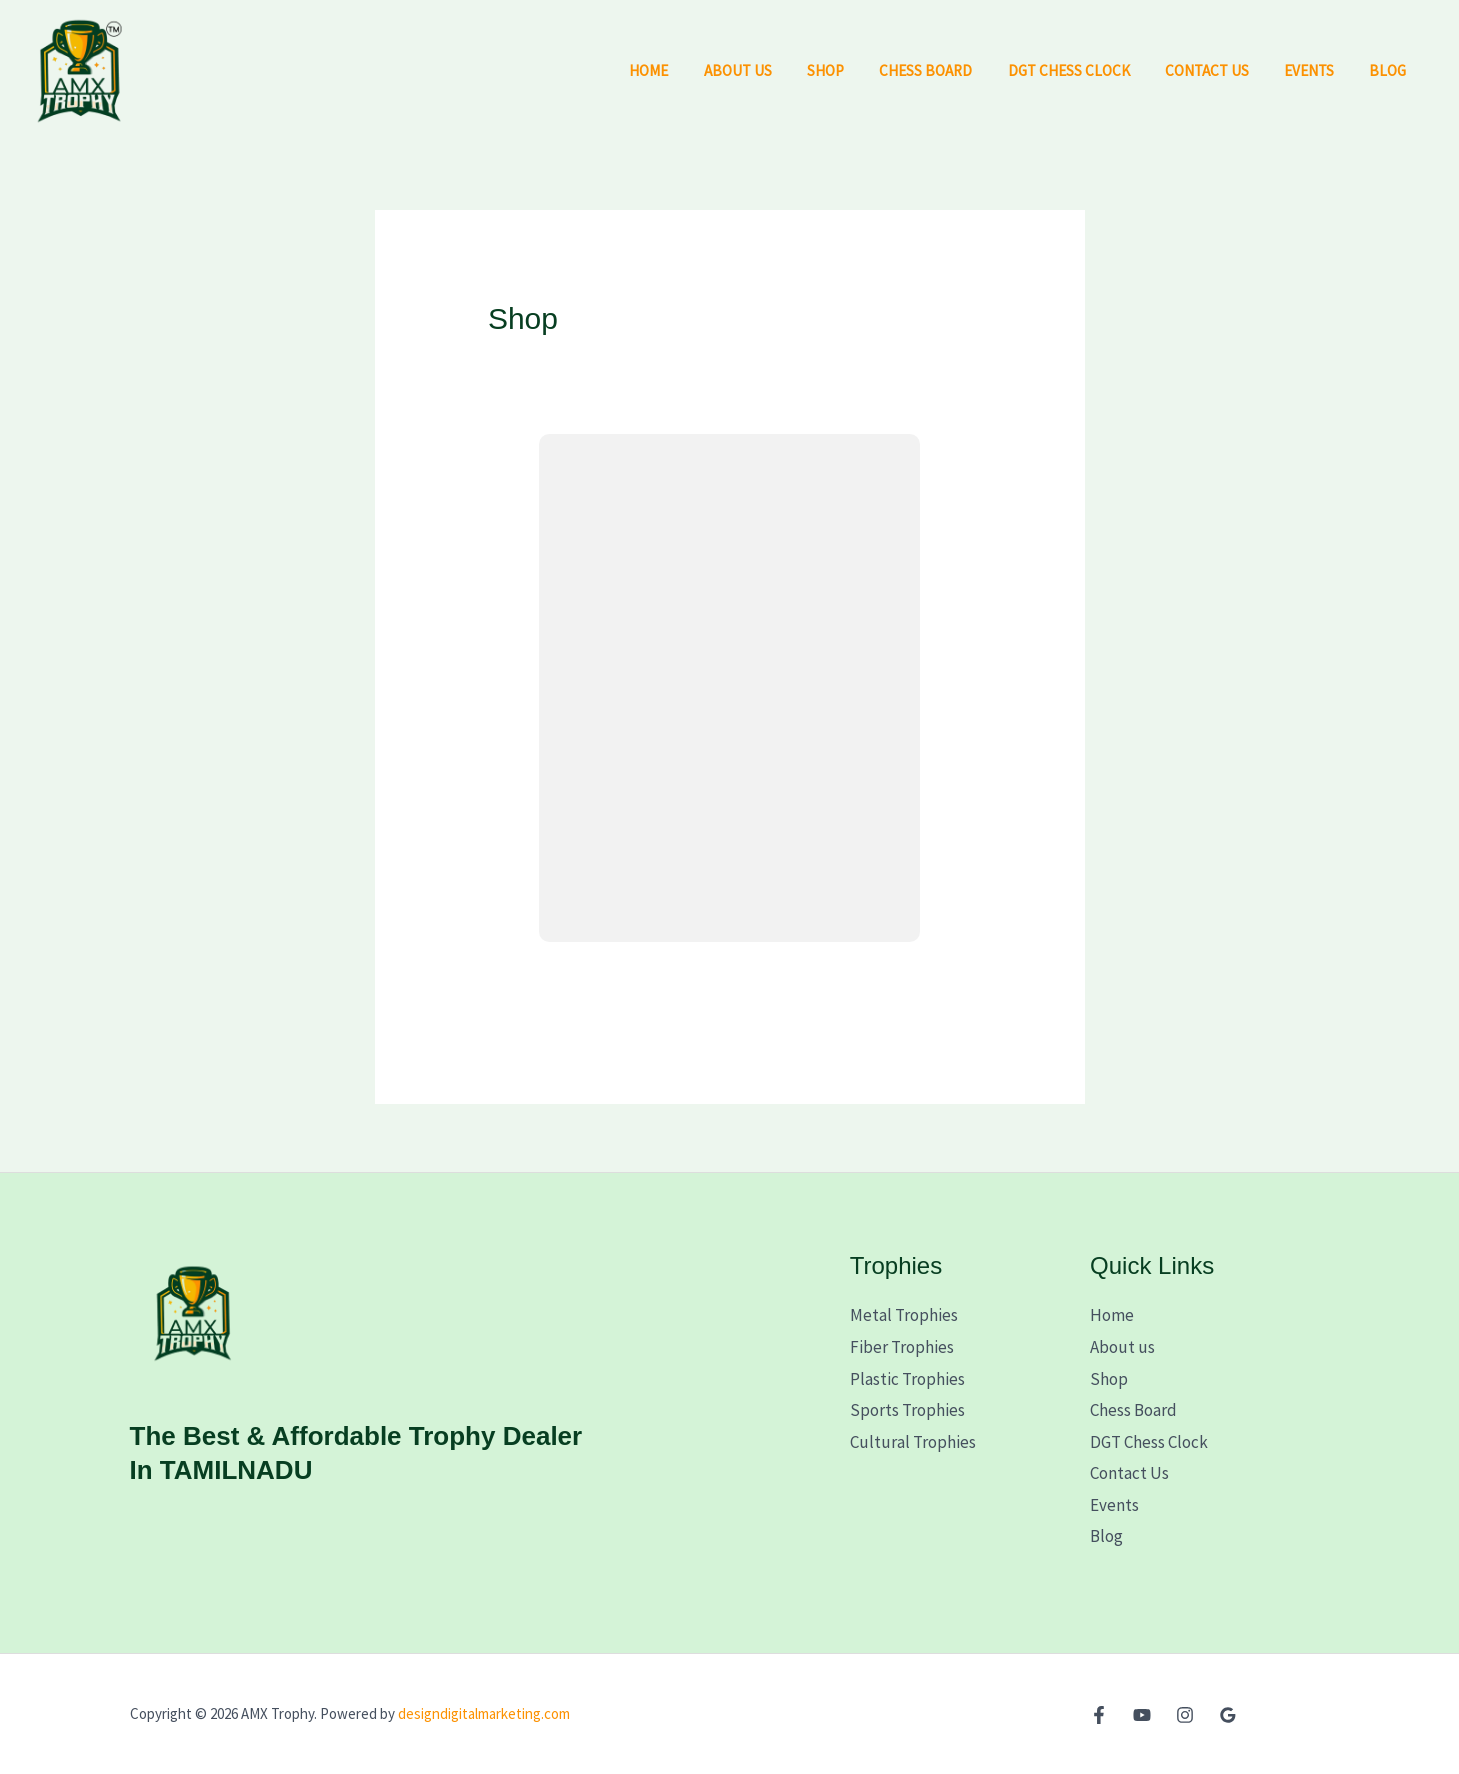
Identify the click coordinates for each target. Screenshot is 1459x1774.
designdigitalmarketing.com (484, 1713)
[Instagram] (1185, 1715)
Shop (851, 70)
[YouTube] (1142, 1715)
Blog (1390, 70)
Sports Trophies (907, 1410)
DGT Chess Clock (1085, 70)
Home (684, 70)
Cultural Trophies (913, 1442)
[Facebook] (1099, 1715)
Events (1316, 70)
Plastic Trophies (907, 1379)
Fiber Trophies (902, 1347)
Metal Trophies (904, 1315)
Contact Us (1219, 70)
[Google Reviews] (1228, 1715)
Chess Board (946, 70)
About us (768, 70)
